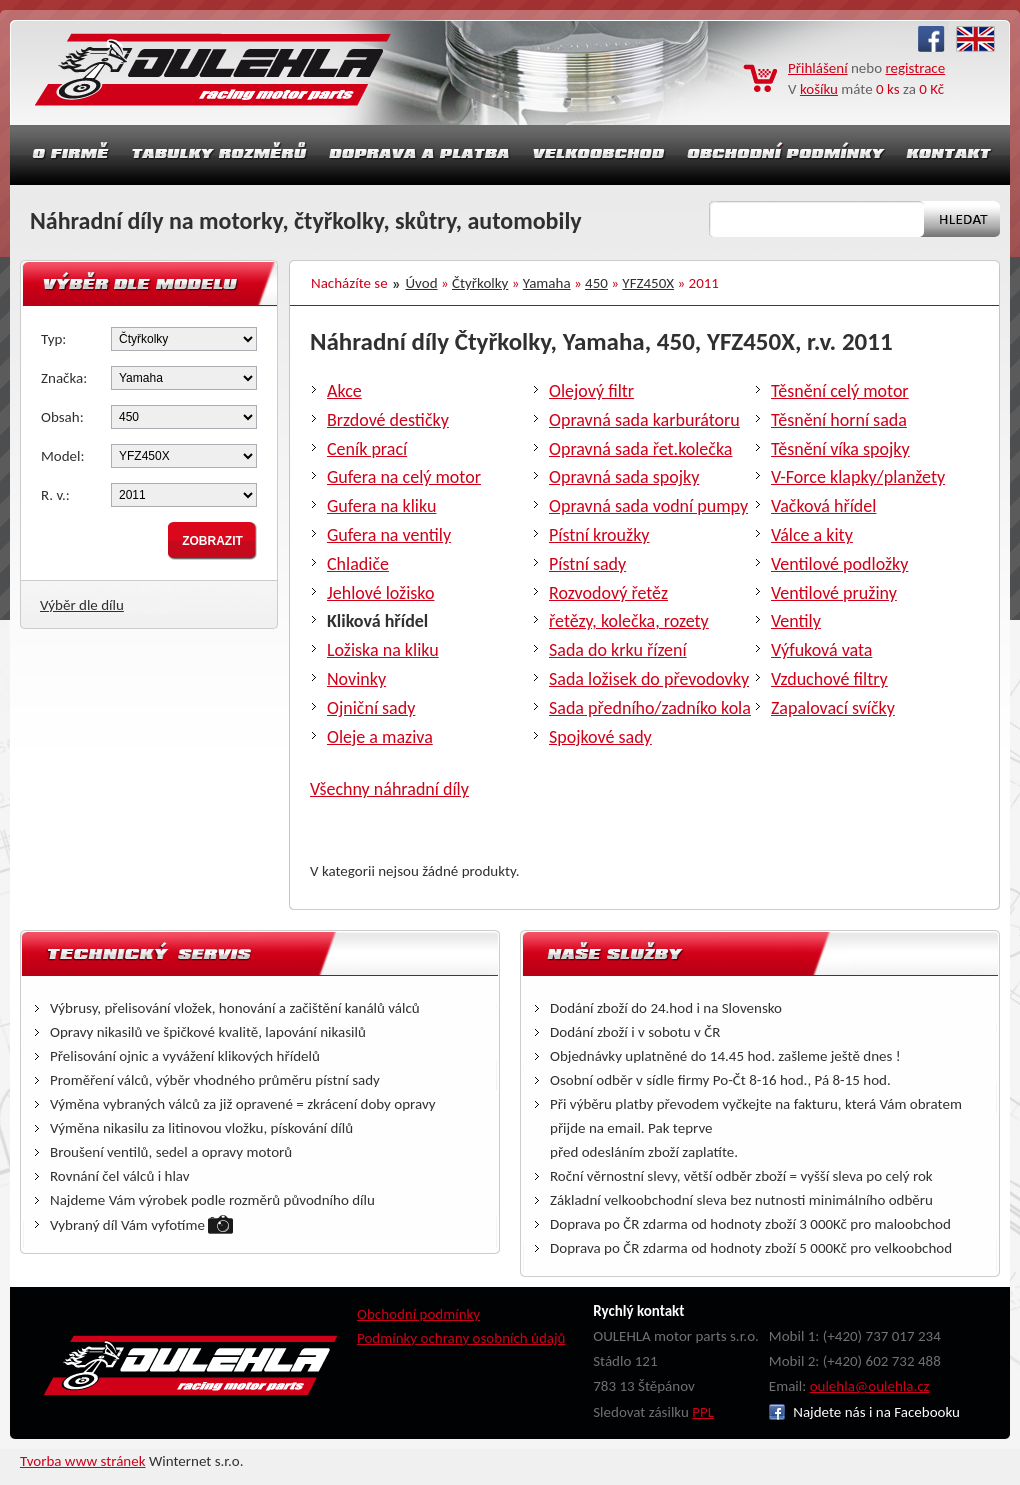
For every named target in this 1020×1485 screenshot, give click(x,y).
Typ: (53, 339)
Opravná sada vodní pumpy (648, 506)
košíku (819, 89)
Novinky (356, 679)
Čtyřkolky (480, 283)
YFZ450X (648, 283)
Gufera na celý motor (404, 477)
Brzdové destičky (388, 420)
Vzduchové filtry (829, 679)
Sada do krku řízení (618, 650)
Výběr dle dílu (82, 605)
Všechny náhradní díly (389, 789)
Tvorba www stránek (83, 1461)
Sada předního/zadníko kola (650, 708)
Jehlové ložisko (380, 593)
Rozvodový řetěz (608, 593)
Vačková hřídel (823, 506)
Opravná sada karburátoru (644, 420)
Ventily (796, 621)
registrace (916, 68)
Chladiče (358, 564)
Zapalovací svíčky (833, 708)
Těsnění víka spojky (840, 449)
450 (596, 283)
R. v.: (55, 495)
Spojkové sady (600, 737)
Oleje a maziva (380, 737)
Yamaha (547, 283)
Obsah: (62, 417)
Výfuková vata (821, 650)
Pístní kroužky (599, 535)
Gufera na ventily (389, 535)
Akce (344, 391)
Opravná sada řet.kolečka (640, 449)
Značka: (64, 378)
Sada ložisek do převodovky (649, 679)
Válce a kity (812, 535)
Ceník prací (367, 449)
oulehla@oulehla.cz (870, 1386)
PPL (703, 1412)
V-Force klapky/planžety (858, 477)
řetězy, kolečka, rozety (629, 621)
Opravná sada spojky (624, 477)
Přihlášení (818, 68)
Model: (63, 456)
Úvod (422, 283)
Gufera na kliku (381, 506)
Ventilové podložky (839, 564)
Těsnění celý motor (840, 391)
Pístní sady (587, 564)
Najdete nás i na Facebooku (864, 1412)
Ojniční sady (371, 708)
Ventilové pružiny (834, 593)
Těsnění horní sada (839, 420)
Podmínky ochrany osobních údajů (461, 1338)
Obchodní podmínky (418, 1314)
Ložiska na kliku (383, 650)
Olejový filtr (591, 391)
